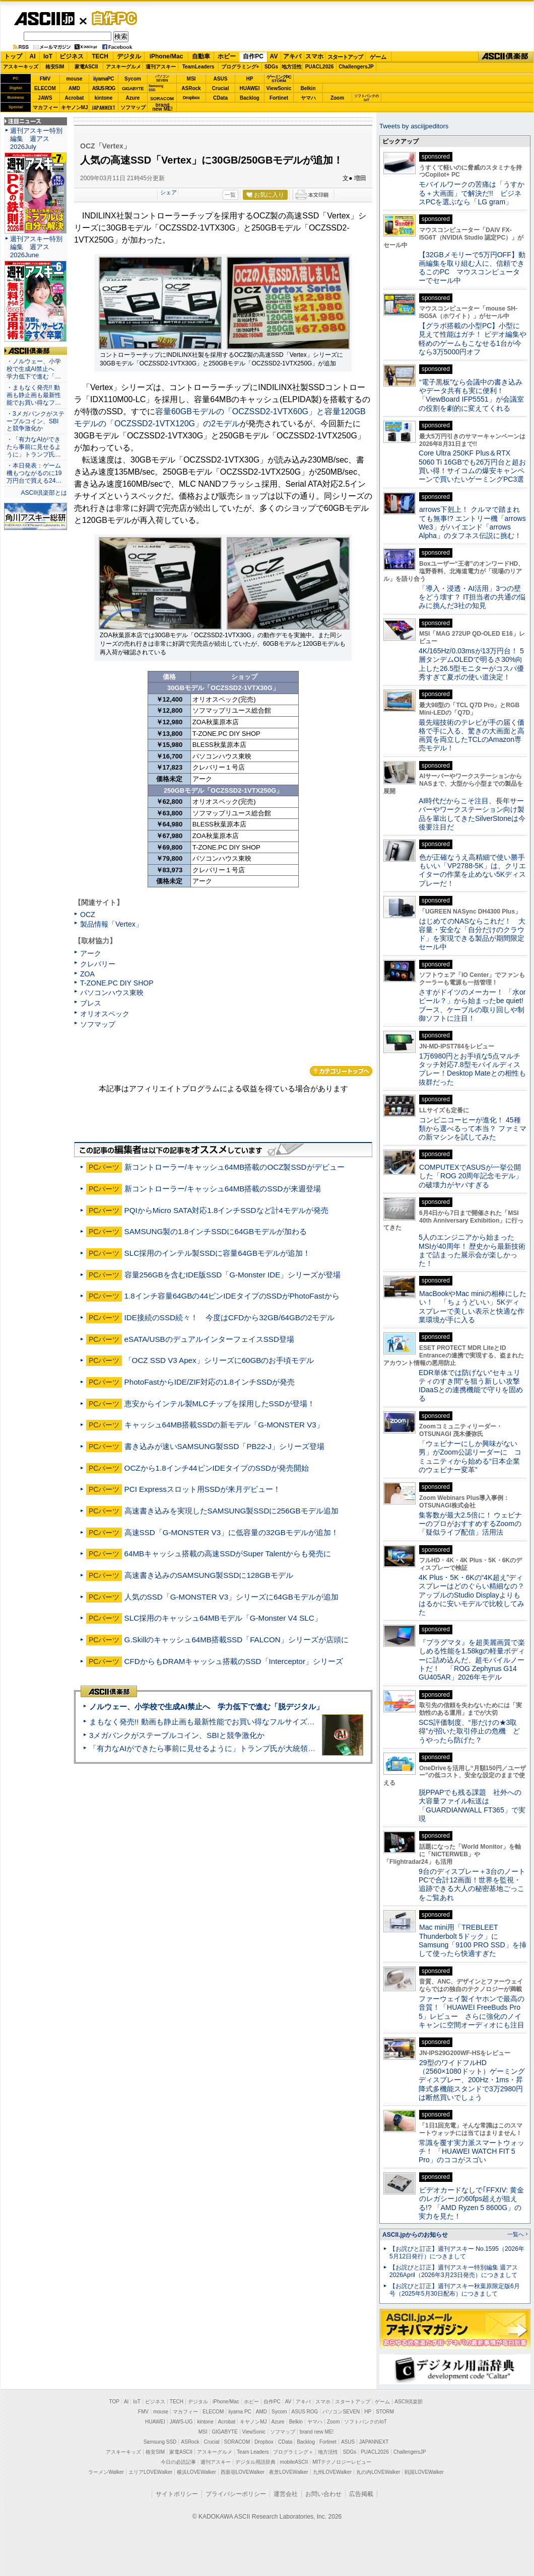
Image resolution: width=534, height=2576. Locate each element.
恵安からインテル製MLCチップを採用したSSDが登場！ (219, 1403)
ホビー (227, 56)
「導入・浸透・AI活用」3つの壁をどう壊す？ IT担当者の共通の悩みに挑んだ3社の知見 (472, 597)
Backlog (249, 98)
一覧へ (515, 2234)
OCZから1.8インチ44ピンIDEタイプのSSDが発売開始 (216, 1468)
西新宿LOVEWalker (242, 2472)
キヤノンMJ (74, 107)
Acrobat (74, 98)
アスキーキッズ (20, 66)
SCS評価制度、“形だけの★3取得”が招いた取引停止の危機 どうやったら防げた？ (469, 1731)
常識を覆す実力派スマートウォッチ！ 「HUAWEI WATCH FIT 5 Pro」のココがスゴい (471, 2151)
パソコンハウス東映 (112, 993)
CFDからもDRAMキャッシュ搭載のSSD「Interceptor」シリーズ (233, 1661)
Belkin (307, 88)
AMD (74, 88)
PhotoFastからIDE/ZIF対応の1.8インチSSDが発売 (209, 1382)
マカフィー (45, 107)
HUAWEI (250, 88)
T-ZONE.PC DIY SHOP (117, 983)
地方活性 (292, 66)
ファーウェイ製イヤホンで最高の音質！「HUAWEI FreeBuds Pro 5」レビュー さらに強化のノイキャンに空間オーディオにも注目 (471, 2012)
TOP (114, 2401)
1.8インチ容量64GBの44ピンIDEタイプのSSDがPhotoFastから (232, 1296)
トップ (13, 56)
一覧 (230, 195)
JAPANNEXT (103, 107)
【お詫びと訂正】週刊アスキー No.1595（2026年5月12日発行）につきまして (456, 2252)
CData (220, 98)
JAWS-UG (181, 2422)
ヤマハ (308, 98)
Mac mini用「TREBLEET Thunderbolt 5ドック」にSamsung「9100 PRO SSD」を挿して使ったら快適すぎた (472, 1940)
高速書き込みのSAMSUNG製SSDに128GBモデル (208, 1575)
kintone (104, 98)
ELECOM (45, 88)
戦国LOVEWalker (424, 2472)
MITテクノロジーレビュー (341, 2462)
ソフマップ (133, 107)
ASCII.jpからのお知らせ (415, 2234)
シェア (168, 192)
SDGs (271, 66)
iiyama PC (239, 2411)
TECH (100, 56)
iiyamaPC (103, 79)
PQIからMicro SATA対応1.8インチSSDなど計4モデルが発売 (226, 1210)
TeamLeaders (198, 66)
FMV (45, 79)
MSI (191, 79)
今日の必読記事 (178, 2462)
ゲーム (378, 57)
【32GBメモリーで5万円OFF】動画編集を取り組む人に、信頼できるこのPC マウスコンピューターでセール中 (472, 268)
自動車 (201, 56)
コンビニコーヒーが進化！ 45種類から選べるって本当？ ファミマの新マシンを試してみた (472, 1129)
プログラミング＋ (293, 2452)
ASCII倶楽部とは (44, 492)
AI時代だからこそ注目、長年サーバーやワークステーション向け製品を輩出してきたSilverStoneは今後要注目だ (472, 814)
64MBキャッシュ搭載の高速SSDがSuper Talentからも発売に (227, 1553)
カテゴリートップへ (341, 1071)
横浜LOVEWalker (196, 2472)
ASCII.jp (44, 18)
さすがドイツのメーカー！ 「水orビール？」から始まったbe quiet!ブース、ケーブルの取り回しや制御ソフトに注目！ (472, 1005)
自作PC (111, 18)
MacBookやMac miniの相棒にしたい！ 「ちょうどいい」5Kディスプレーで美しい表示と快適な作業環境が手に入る (472, 1307)
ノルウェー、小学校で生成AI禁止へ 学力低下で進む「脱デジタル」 (206, 1706)
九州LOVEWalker (332, 2472)
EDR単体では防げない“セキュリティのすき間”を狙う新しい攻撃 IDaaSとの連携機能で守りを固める (473, 1386)
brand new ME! (316, 2432)
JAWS (45, 98)
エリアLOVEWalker (150, 2472)
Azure (133, 98)
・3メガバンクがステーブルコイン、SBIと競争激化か (35, 421)
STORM (385, 2411)
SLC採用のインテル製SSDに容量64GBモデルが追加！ (217, 1253)
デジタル (129, 56)
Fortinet (279, 98)
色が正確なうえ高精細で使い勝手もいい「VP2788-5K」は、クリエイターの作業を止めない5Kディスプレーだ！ (472, 870)
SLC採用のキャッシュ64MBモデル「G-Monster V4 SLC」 (223, 1618)
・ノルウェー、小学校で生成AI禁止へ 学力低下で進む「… (34, 369)
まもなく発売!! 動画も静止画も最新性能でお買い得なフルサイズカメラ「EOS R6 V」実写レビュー (257, 1721)
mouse (74, 79)
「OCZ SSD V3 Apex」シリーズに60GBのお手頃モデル (219, 1360)
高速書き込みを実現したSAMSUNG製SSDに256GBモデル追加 (231, 1510)
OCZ (87, 915)
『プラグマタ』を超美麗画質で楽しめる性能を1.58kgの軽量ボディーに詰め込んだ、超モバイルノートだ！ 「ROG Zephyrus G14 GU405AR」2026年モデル (472, 1659)
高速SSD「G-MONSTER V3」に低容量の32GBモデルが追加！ (231, 1532)
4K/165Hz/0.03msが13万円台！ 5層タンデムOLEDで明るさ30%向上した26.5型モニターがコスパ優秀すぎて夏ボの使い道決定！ (471, 664)
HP (249, 79)
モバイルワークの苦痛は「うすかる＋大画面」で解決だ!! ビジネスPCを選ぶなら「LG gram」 (471, 193)
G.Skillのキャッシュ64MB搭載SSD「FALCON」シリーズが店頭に (236, 1639)
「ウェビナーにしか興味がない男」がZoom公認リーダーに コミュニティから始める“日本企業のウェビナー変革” (470, 1456)
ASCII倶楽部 (506, 57)
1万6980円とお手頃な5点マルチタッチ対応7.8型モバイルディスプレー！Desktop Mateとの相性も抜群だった (472, 1069)
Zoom (337, 98)
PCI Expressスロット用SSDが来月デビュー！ (202, 1489)
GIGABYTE (133, 88)
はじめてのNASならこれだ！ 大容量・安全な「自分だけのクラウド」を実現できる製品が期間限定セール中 (472, 934)
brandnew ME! (162, 107)
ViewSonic (279, 88)
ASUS (221, 79)
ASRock (191, 88)
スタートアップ (345, 57)
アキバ (292, 56)
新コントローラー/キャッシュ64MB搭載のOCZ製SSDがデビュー (234, 1167)
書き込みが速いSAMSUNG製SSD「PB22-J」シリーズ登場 (224, 1446)
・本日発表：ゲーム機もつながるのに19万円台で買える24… (34, 473)
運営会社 (286, 2493)
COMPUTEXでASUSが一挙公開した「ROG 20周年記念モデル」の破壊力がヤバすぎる (470, 1176)
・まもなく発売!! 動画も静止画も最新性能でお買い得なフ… (34, 395)
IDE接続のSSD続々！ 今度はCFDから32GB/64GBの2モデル (229, 1317)
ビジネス (71, 56)
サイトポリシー (177, 2493)
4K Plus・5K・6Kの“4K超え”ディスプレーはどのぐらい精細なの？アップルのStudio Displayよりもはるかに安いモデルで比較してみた (471, 1594)
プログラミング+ (240, 66)
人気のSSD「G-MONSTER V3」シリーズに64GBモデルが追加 (231, 1597)
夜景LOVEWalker (288, 2472)
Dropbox (191, 97)
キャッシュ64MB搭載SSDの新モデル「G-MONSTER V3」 (224, 1424)
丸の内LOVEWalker (378, 2472)
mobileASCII (294, 2462)
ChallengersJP (356, 66)
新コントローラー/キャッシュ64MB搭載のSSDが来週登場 (222, 1188)
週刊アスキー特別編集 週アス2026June (36, 247)
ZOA (87, 974)
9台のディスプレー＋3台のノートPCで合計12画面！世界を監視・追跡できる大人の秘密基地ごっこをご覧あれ (472, 1884)
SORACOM (237, 2442)
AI (33, 56)
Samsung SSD (160, 2442)
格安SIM (54, 66)
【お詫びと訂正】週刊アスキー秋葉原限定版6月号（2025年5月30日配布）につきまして (454, 2290)
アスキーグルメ (123, 66)
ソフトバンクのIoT (366, 98)
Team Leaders (253, 2452)
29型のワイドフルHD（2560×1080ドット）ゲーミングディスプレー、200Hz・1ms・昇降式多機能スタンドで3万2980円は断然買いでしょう (472, 2080)
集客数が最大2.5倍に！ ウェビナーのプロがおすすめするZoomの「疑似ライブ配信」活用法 (470, 1524)
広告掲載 (361, 2493)
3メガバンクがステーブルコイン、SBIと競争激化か (176, 1735)
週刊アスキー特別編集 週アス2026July (36, 138)
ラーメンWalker (106, 2472)
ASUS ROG (103, 88)
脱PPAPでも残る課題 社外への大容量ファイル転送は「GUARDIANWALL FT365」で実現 (472, 1805)
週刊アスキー (161, 66)
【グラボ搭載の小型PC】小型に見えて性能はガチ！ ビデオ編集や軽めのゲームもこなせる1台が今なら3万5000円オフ (472, 339)
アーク (90, 953)
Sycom (132, 79)
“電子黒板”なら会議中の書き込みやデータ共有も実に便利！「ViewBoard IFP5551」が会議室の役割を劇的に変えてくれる (471, 395)
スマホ (314, 56)
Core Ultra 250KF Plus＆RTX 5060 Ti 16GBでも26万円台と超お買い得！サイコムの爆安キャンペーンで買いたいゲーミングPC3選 (472, 466)
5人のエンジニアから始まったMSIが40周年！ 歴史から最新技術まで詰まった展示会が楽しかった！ (472, 1250)
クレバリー (97, 964)
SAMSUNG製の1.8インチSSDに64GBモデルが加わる (215, 1231)
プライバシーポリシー (236, 2493)
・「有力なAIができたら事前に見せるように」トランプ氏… (34, 447)
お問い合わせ (323, 2493)
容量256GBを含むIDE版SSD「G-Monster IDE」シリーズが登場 (232, 1274)
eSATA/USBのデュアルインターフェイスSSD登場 (209, 1339)
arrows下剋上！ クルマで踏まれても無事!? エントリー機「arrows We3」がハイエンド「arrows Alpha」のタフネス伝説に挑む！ (472, 522)
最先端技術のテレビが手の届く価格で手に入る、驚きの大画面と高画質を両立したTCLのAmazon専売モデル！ (471, 735)
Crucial (220, 88)
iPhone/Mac (166, 56)
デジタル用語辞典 (255, 2462)
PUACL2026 (319, 66)
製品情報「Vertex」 (111, 924)
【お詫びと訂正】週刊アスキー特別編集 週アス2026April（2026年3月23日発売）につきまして (453, 2271)
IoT (47, 56)
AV (274, 56)
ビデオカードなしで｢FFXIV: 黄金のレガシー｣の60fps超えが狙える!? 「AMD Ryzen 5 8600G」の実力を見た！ (471, 2203)
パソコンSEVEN (162, 78)
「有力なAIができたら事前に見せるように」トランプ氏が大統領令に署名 (213, 1748)
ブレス (90, 1003)
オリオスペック (104, 1014)
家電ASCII (86, 66)
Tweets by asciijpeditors (413, 126)
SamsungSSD (156, 88)
